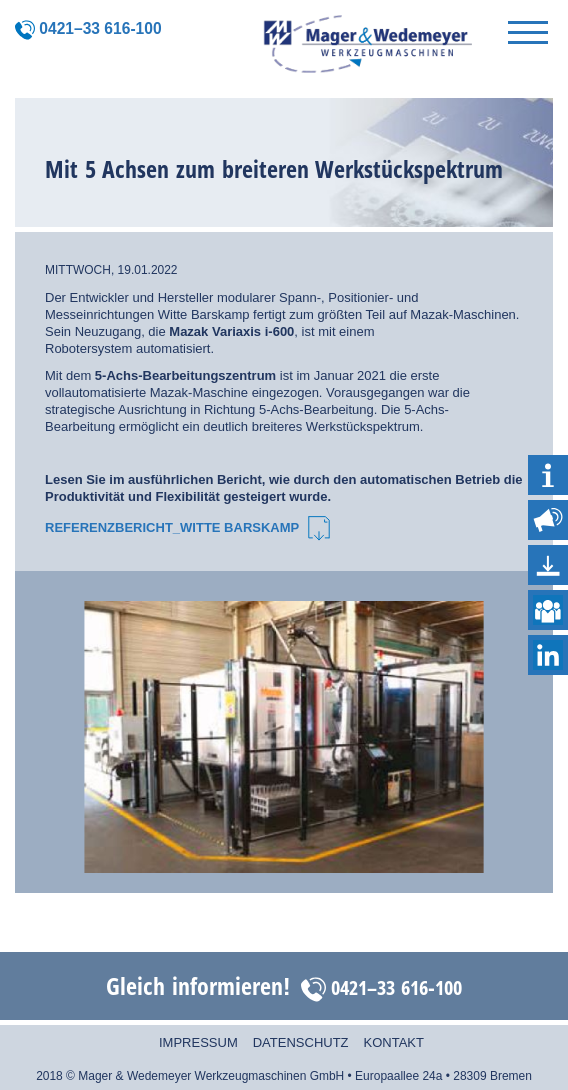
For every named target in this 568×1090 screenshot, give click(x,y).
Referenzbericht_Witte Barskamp (187, 527)
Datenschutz (301, 1042)
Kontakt (394, 1042)
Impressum (198, 1042)
